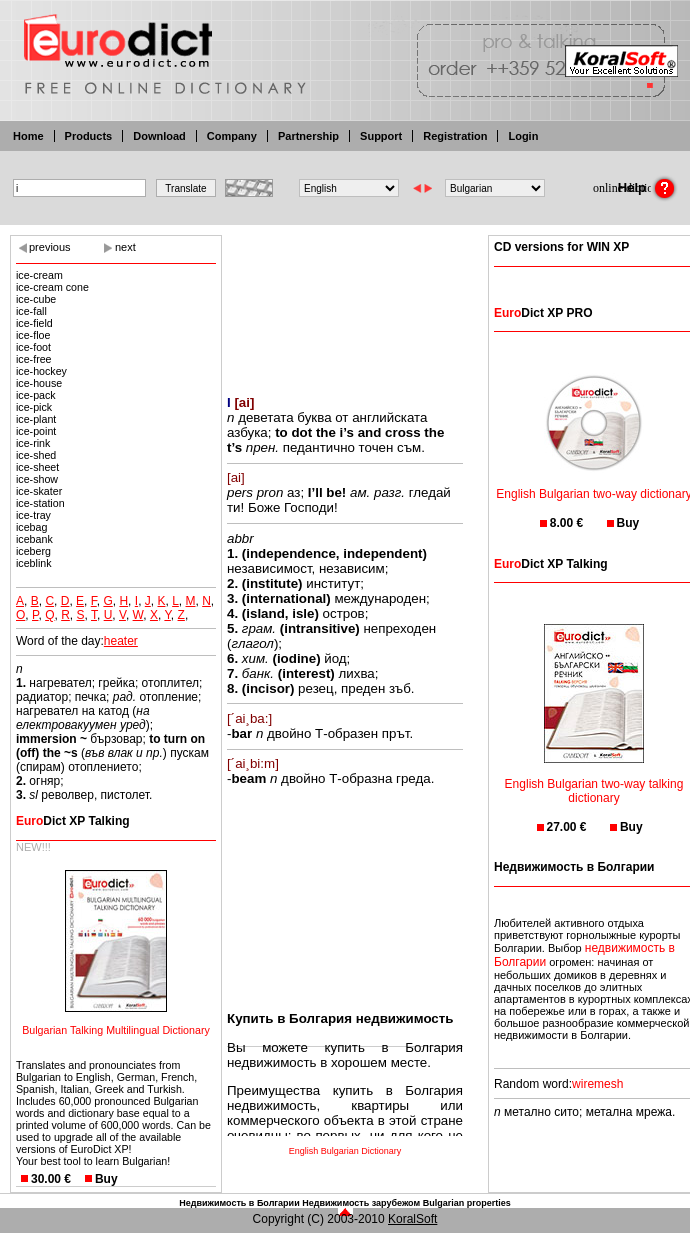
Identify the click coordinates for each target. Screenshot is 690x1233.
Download (159, 136)
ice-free (34, 359)
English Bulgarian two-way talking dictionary (594, 778)
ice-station (40, 503)
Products (89, 136)
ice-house (39, 383)
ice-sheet (37, 467)
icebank (34, 539)
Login (523, 136)
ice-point (36, 431)
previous (50, 247)
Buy (106, 1179)
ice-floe (33, 335)
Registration (455, 136)
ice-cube (36, 299)
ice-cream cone (52, 287)
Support (381, 136)
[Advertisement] (345, 302)
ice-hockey (41, 371)
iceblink (34, 563)
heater (121, 641)
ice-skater (39, 491)
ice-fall (31, 311)
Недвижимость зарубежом (361, 1203)
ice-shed (36, 455)
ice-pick (34, 407)
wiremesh (597, 1084)
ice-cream (39, 275)
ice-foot (33, 347)
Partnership (308, 136)
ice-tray (33, 515)
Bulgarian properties (467, 1203)
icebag (31, 527)
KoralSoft (412, 1219)
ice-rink (33, 443)
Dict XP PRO (543, 313)
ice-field (34, 323)
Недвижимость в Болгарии (239, 1203)
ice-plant (36, 419)
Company (232, 136)
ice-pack (36, 395)
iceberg (33, 551)
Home (28, 136)
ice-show (37, 479)
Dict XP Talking (73, 821)
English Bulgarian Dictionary (345, 1151)
